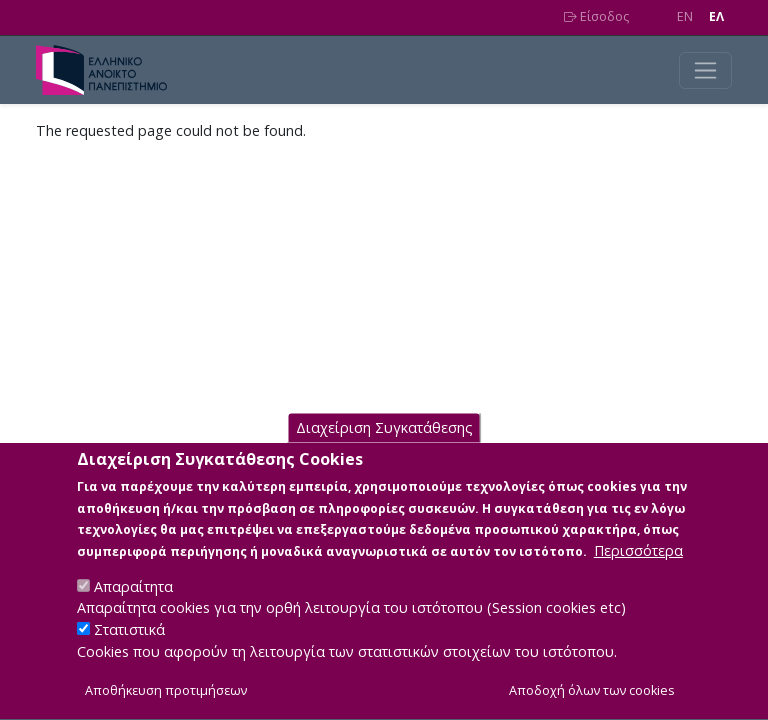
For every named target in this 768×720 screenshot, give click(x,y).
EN (685, 16)
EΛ (716, 16)
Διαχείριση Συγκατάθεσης (384, 450)
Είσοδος (596, 16)
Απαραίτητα (133, 609)
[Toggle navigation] (705, 70)
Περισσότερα (638, 573)
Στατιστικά (129, 652)
